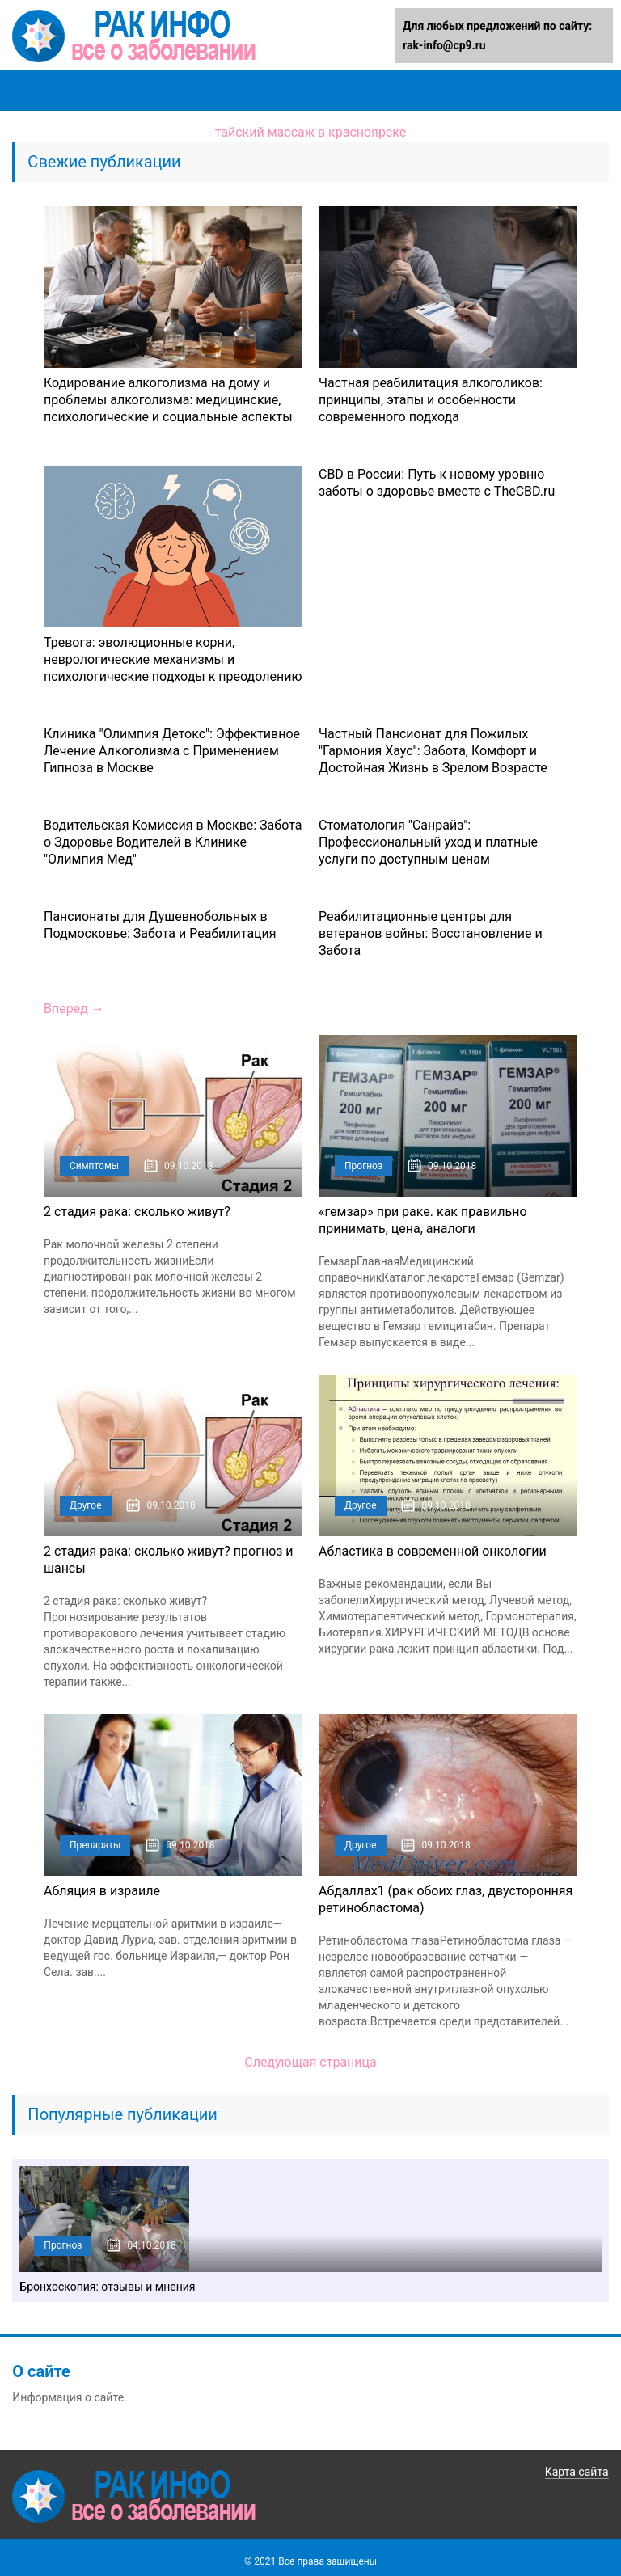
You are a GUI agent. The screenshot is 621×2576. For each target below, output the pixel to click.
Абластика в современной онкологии (433, 1551)
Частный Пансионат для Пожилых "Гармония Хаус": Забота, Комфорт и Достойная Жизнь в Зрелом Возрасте (433, 750)
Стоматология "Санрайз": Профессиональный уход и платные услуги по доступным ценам (428, 842)
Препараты (95, 1845)
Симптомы (94, 1166)
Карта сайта (577, 2471)
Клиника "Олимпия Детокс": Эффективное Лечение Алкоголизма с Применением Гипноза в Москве (172, 750)
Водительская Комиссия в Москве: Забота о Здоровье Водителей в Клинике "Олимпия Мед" (173, 842)
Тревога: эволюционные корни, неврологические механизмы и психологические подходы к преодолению (173, 659)
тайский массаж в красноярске (311, 132)
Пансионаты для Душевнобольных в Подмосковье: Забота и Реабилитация (160, 925)
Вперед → (74, 1008)
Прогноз (363, 1166)
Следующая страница (310, 2062)
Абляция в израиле (102, 1890)
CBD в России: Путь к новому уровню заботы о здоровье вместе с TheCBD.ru (437, 483)
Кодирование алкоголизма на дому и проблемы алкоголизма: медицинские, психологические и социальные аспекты (168, 399)
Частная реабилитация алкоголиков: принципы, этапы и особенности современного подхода (431, 399)
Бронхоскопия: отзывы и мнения (107, 2286)
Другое (86, 1505)
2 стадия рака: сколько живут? (137, 1211)
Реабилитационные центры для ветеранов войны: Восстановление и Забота (431, 933)
